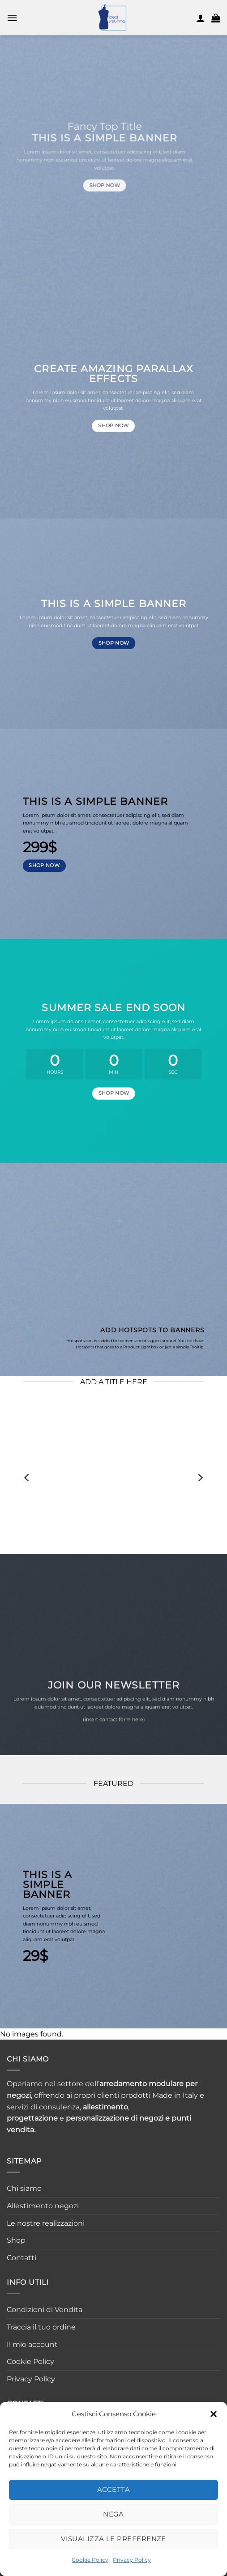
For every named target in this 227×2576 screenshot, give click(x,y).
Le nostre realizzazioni (46, 2223)
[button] (213, 2414)
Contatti (21, 2257)
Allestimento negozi (43, 2206)
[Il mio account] (200, 18)
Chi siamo (24, 2188)
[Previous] (27, 1477)
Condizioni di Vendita (44, 2309)
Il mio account (32, 2344)
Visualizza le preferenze (113, 2538)
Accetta (113, 2489)
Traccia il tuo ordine (41, 2327)
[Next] (199, 1477)
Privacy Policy (132, 2559)
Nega (113, 2514)
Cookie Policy (90, 2559)
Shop (16, 2240)
